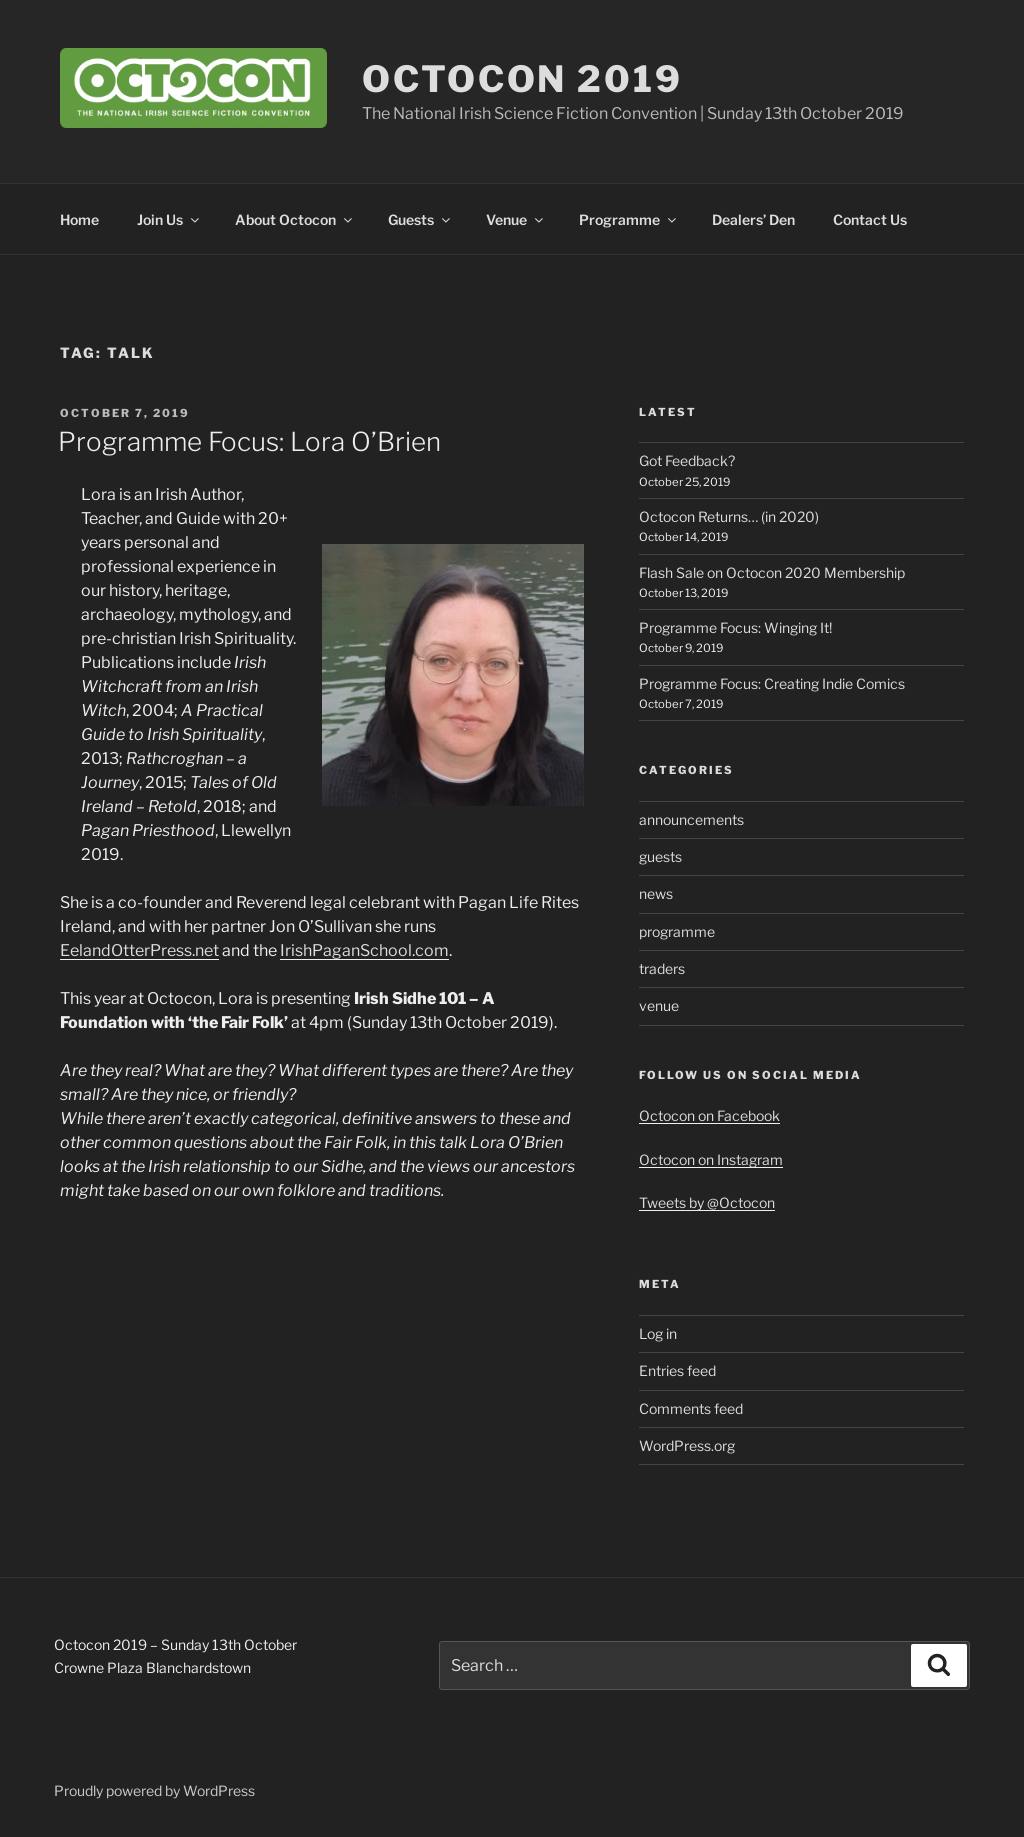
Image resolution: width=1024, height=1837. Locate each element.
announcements (691, 819)
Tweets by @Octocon (707, 1202)
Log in (658, 1333)
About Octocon (295, 219)
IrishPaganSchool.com (364, 950)
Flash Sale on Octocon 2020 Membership (772, 572)
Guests (420, 219)
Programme (629, 219)
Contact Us (870, 219)
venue (659, 1005)
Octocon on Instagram (711, 1159)
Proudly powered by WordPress (154, 1790)
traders (662, 968)
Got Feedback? (687, 460)
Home (79, 219)
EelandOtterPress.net (139, 950)
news (656, 893)
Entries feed (677, 1370)
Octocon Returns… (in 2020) (729, 516)
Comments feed (691, 1408)
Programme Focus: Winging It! (735, 627)
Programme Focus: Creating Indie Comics (772, 683)
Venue (516, 219)
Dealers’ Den (753, 219)
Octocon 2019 (522, 79)
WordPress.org (687, 1445)
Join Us (169, 219)
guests (660, 856)
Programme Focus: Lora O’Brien (249, 441)
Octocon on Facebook (709, 1115)
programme (677, 931)
